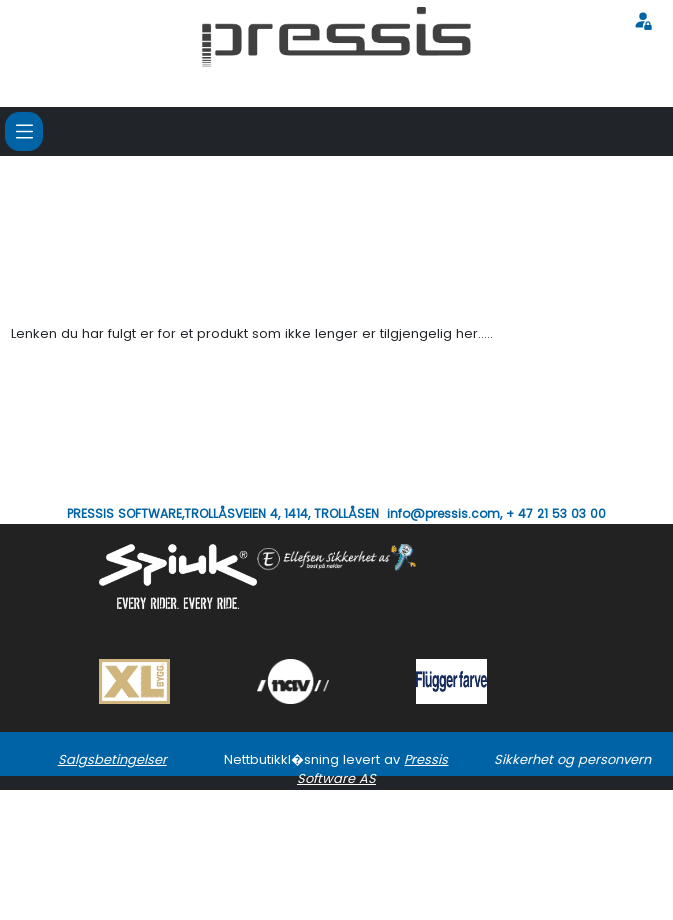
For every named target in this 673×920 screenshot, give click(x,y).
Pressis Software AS (373, 769)
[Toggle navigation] (24, 131)
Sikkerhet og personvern (572, 759)
